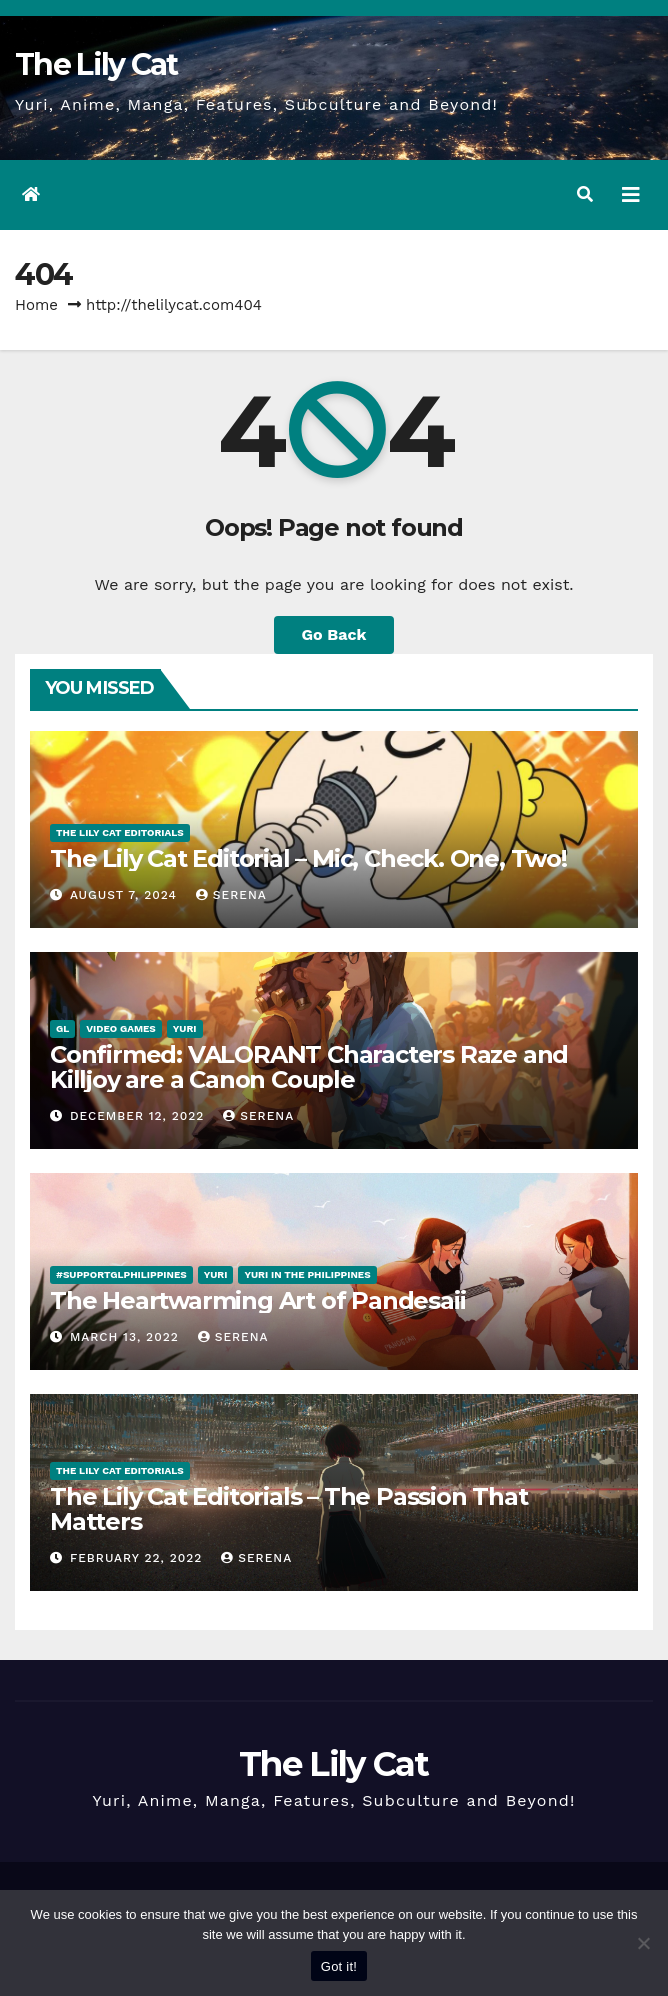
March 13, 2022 (127, 1337)
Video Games (121, 1028)
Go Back (334, 634)
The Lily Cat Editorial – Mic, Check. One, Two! (308, 858)
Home (36, 305)
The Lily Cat (96, 64)
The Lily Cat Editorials (120, 832)
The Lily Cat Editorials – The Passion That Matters (289, 1509)
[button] (585, 194)
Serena (231, 895)
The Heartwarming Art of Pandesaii (257, 1300)
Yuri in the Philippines (307, 1274)
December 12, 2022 (139, 1116)
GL (62, 1028)
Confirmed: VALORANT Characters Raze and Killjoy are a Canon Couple (309, 1067)
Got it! (339, 1966)
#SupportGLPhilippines (121, 1274)
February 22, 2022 (138, 1558)
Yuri (185, 1028)
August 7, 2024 (126, 895)
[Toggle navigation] (631, 195)
